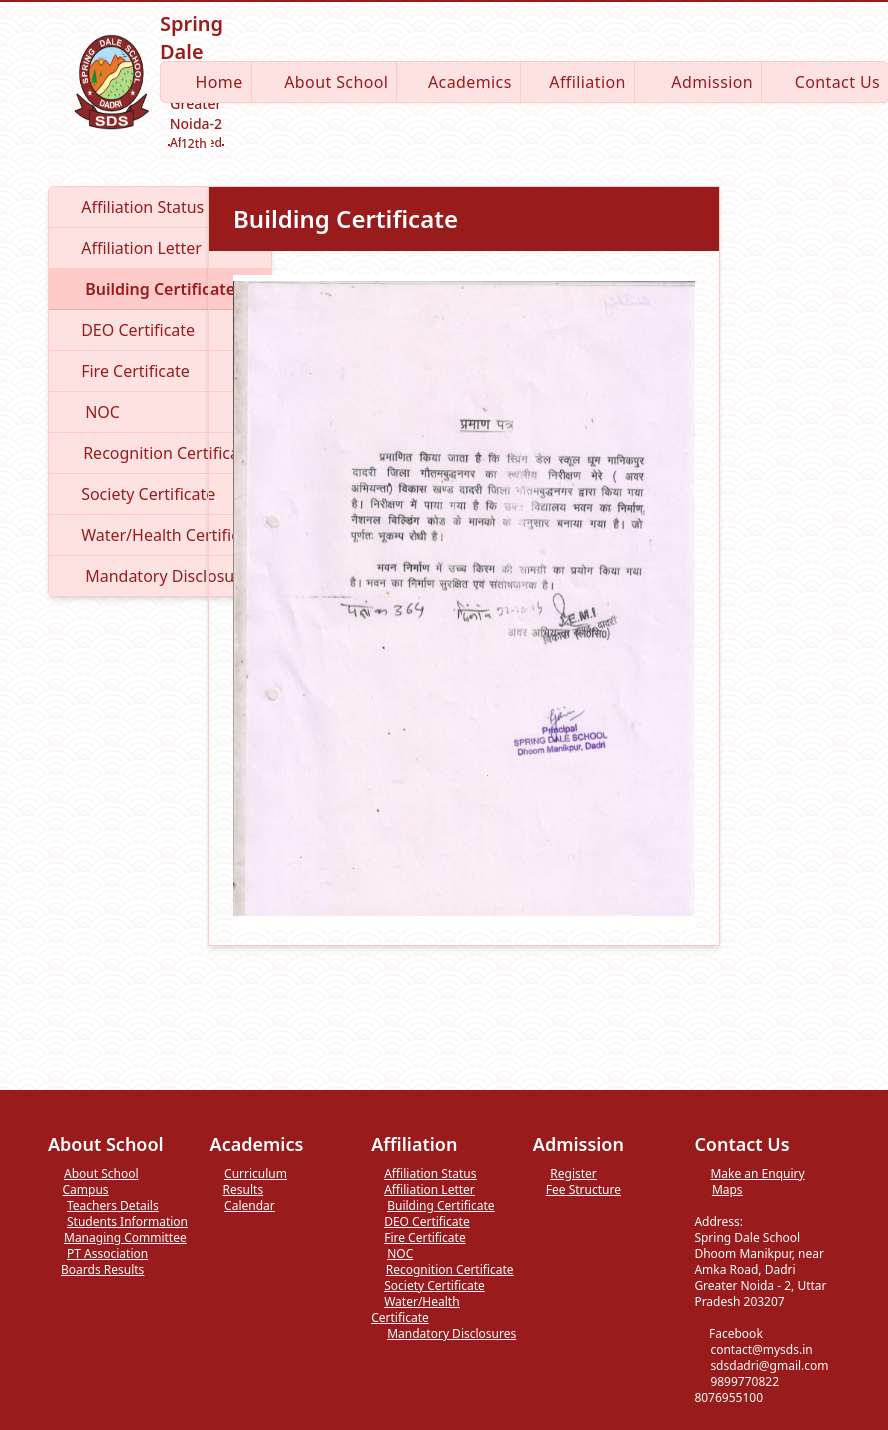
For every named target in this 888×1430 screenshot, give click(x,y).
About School (324, 82)
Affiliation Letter (423, 1190)
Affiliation (577, 82)
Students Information (118, 1222)
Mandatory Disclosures (443, 1334)
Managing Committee (117, 1238)
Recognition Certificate (442, 1270)
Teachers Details (103, 1206)
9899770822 (736, 1381)
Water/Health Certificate (415, 1310)
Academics (458, 82)
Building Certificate (432, 1206)
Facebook (728, 1334)
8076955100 (744, 1391)
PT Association (98, 1254)
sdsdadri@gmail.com (761, 1365)
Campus (78, 1190)
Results (237, 1190)
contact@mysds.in (753, 1349)
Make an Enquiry (749, 1174)
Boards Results (96, 1270)
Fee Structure (577, 1190)
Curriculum (248, 1174)
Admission (698, 82)
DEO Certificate (420, 1222)
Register (565, 1174)
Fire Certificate (418, 1238)
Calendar (242, 1206)
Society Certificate (428, 1286)
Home (206, 82)
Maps (718, 1190)
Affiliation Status (423, 1174)
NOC (392, 1254)
